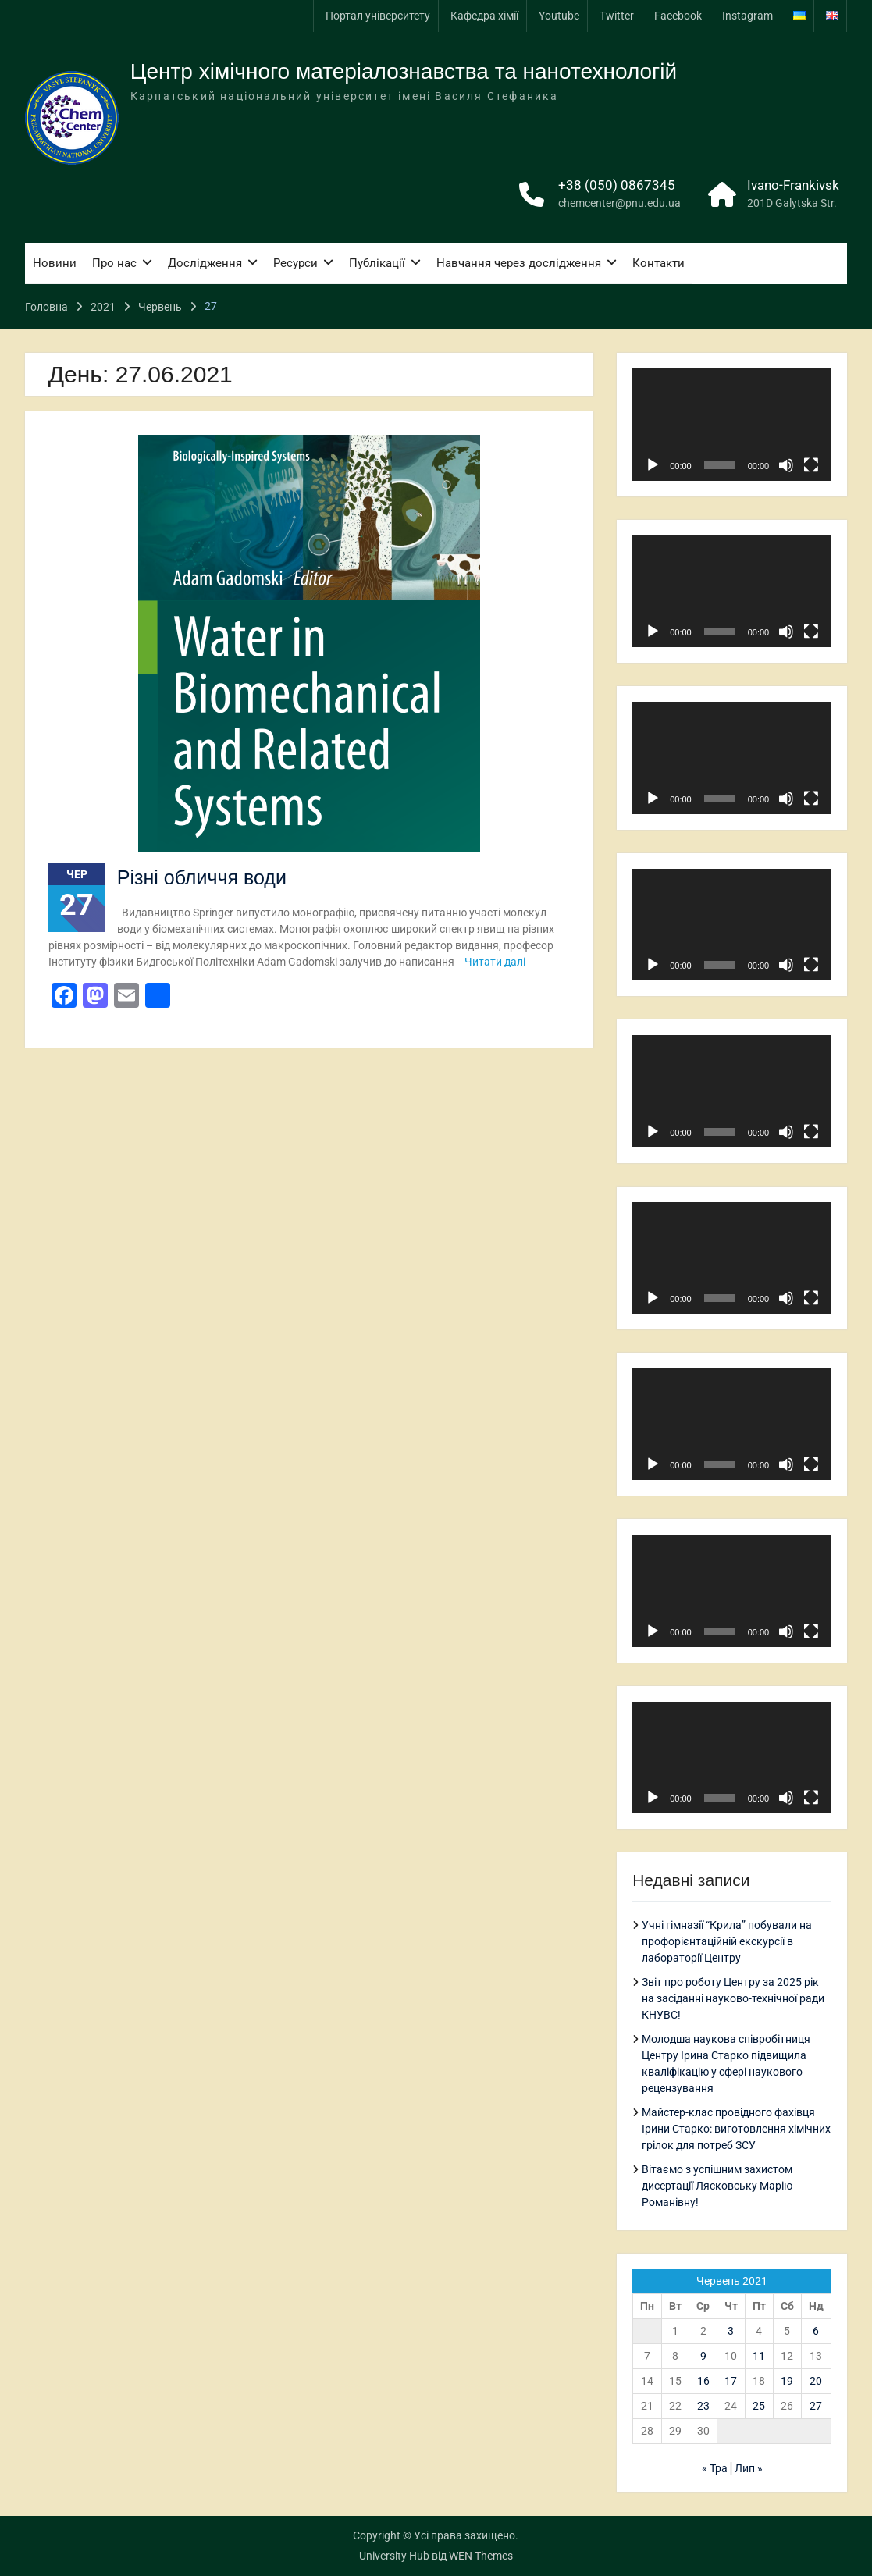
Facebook (678, 15)
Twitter (617, 15)
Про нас (114, 263)
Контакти (658, 263)
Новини (55, 263)
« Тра (715, 2468)
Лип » (749, 2468)
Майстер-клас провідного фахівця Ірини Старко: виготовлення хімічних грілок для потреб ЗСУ (736, 2128)
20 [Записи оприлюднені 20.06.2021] (816, 2381)
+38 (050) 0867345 (616, 185)
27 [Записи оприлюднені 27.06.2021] (816, 2406)
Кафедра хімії (484, 15)
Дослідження (205, 263)
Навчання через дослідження (518, 263)
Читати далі (494, 961)
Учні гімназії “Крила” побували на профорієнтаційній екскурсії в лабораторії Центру (727, 1941)
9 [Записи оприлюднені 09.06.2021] (703, 2356)
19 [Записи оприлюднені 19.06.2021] (787, 2381)
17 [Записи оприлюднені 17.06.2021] (730, 2381)
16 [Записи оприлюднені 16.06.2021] (703, 2381)
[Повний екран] (811, 465)
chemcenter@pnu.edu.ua (619, 203)
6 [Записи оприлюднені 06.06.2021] (816, 2331)
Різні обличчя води (202, 877)
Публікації (377, 263)
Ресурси (295, 263)
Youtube (559, 15)
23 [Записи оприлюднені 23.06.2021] (703, 2406)
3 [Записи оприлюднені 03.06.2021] (731, 2331)
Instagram (747, 15)
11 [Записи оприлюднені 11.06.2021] (759, 2356)
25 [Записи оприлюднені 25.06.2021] (759, 2406)
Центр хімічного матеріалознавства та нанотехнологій (403, 71)
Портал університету (378, 15)
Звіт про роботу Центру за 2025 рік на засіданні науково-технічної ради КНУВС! (733, 1998)
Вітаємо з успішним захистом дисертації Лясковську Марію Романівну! (717, 2185)
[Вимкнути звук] (786, 465)
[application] (731, 424)
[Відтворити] (652, 465)
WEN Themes (481, 2555)
